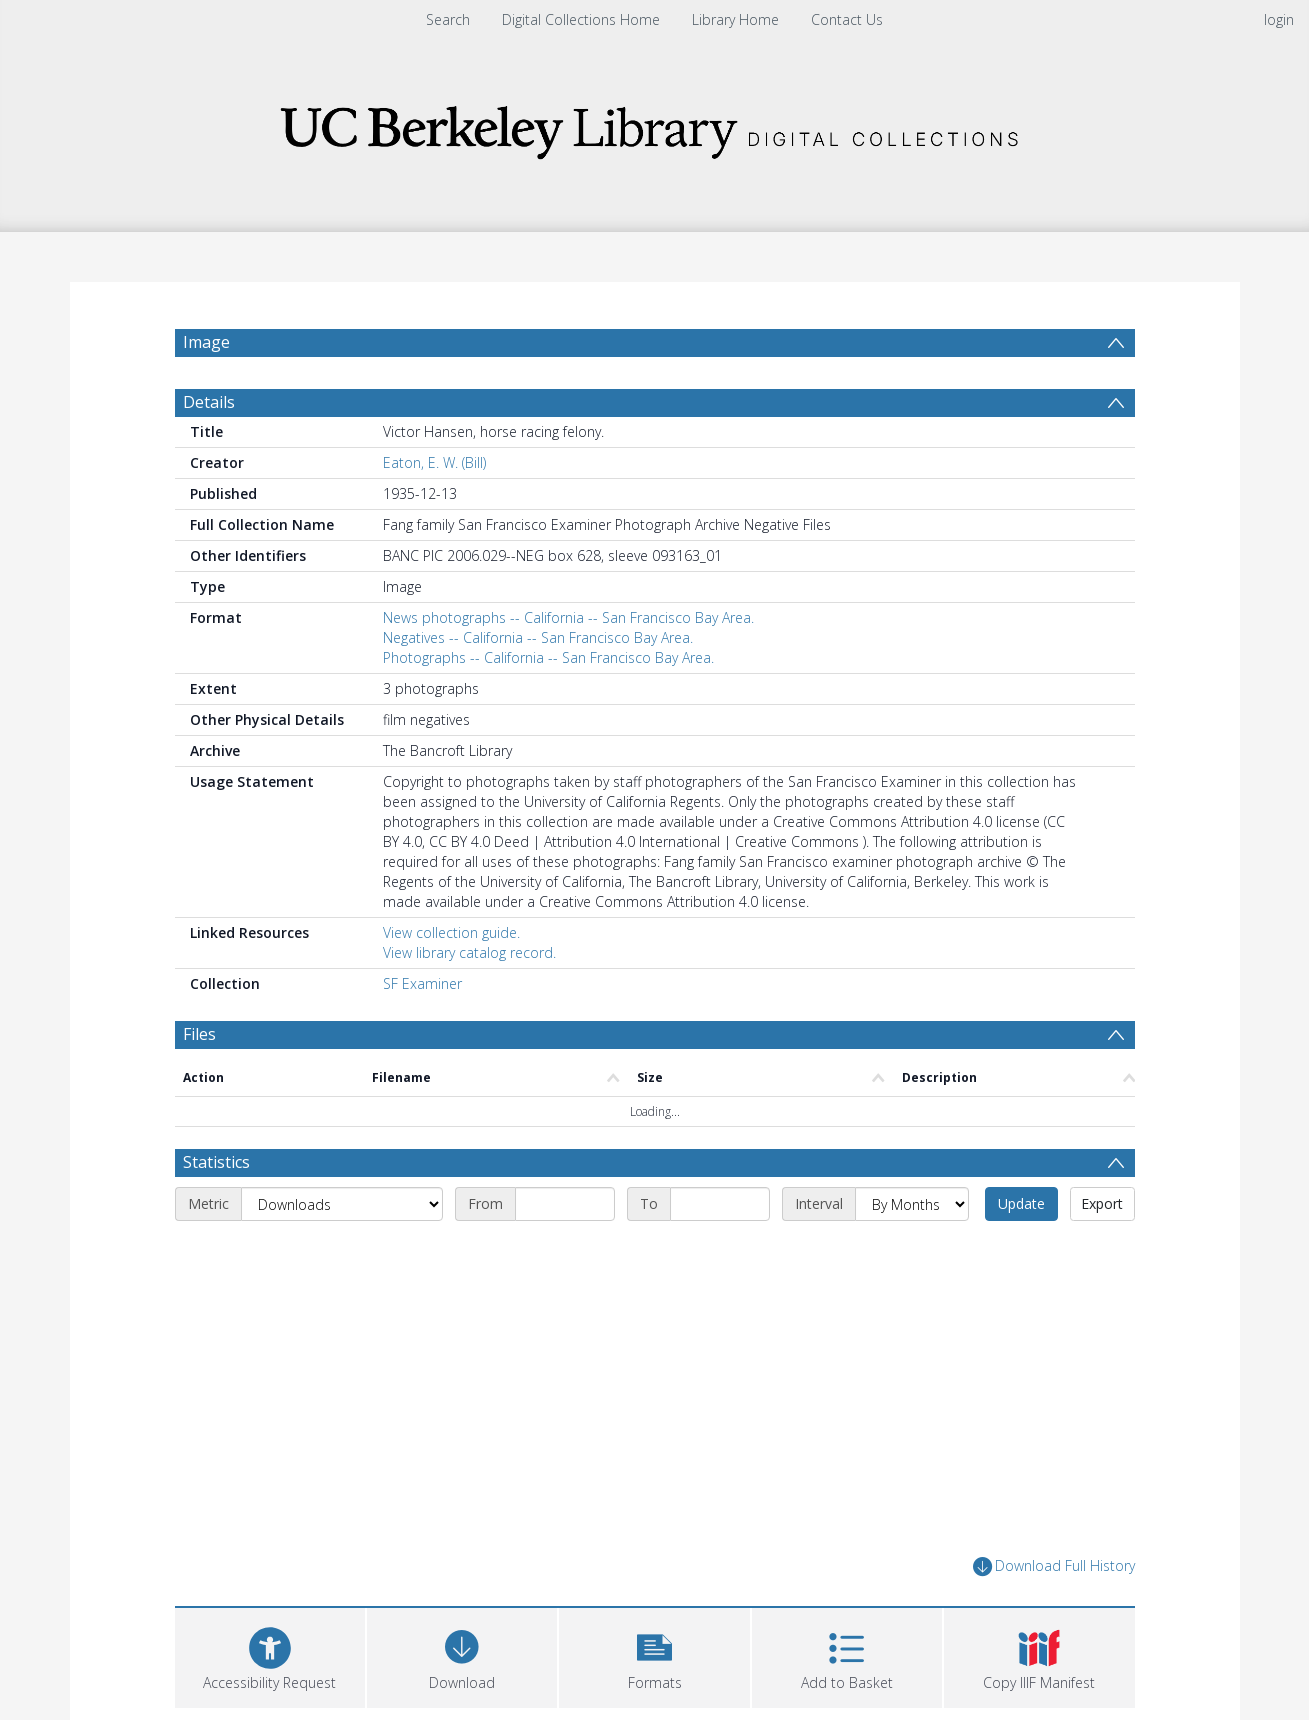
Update (1021, 1203)
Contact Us (847, 19)
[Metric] (342, 1204)
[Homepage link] (655, 126)
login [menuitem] (1279, 19)
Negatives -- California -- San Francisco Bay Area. (538, 637)
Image (206, 342)
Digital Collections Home (581, 19)
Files (199, 1034)
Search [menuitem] (448, 19)
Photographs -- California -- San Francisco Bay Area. (548, 657)
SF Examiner (422, 983)
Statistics (216, 1162)
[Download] (462, 1655)
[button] (654, 1655)
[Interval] (912, 1204)
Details (209, 402)
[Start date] (565, 1204)
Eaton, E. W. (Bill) (434, 462)
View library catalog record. (469, 952)
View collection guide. (451, 932)
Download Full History (1054, 1566)
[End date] (720, 1204)
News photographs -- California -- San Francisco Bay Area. (568, 617)
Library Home (735, 19)
